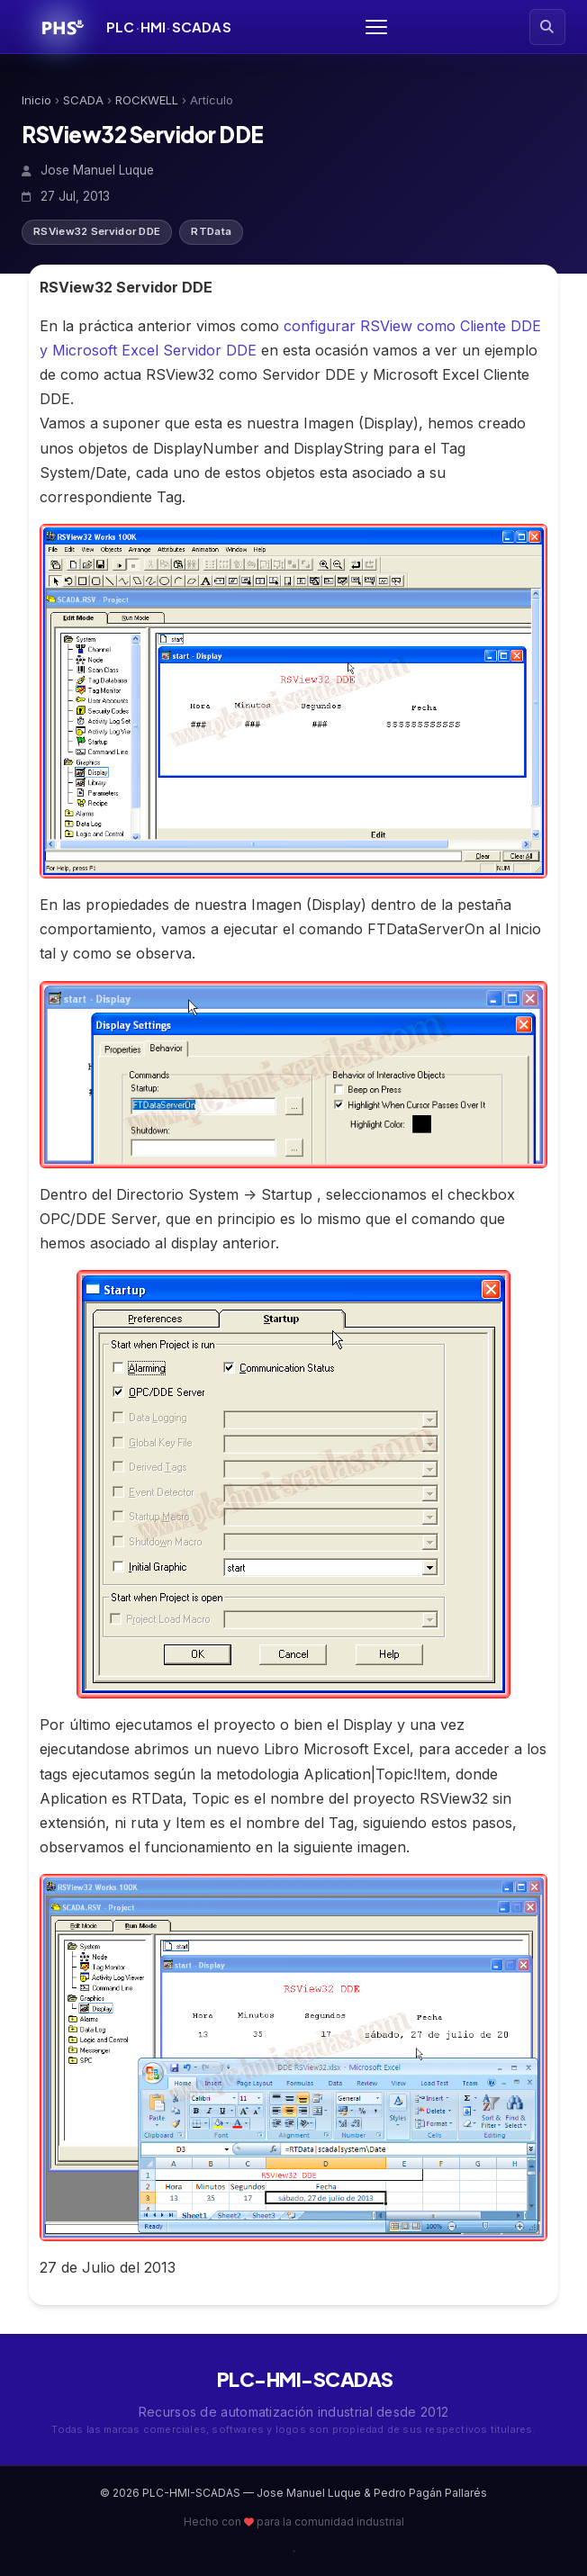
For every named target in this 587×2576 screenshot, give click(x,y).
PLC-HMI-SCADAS (293, 2378)
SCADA (83, 100)
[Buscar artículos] (547, 27)
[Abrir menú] (376, 27)
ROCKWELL (146, 100)
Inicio (36, 100)
